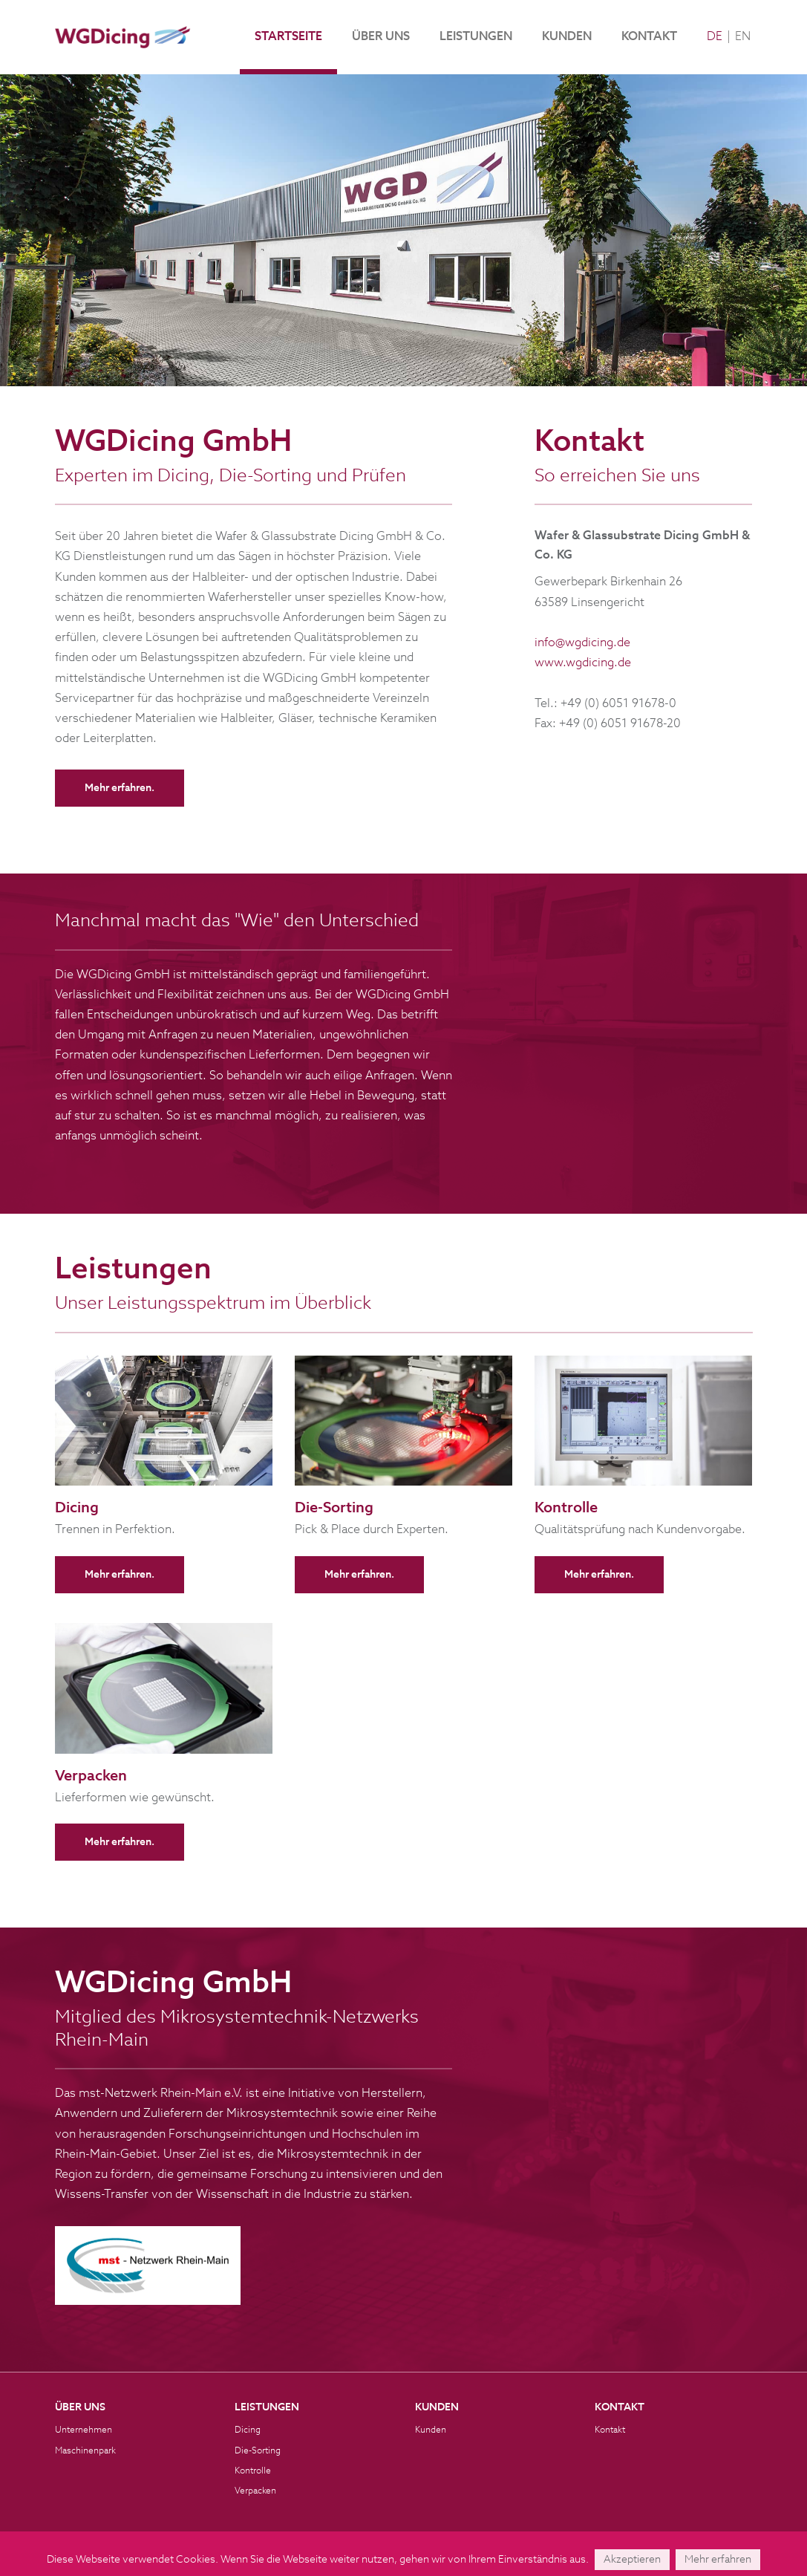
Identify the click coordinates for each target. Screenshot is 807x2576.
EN (743, 37)
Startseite (288, 37)
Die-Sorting (258, 2451)
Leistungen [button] (476, 37)
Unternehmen (83, 2430)
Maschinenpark (85, 2451)
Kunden (567, 37)
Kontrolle (253, 2471)
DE (714, 37)
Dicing (248, 2430)
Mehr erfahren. (119, 788)
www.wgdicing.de (583, 663)
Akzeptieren (632, 2559)
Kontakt (649, 37)
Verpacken (255, 2491)
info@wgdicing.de (582, 643)
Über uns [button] (381, 37)
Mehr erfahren (718, 2559)
